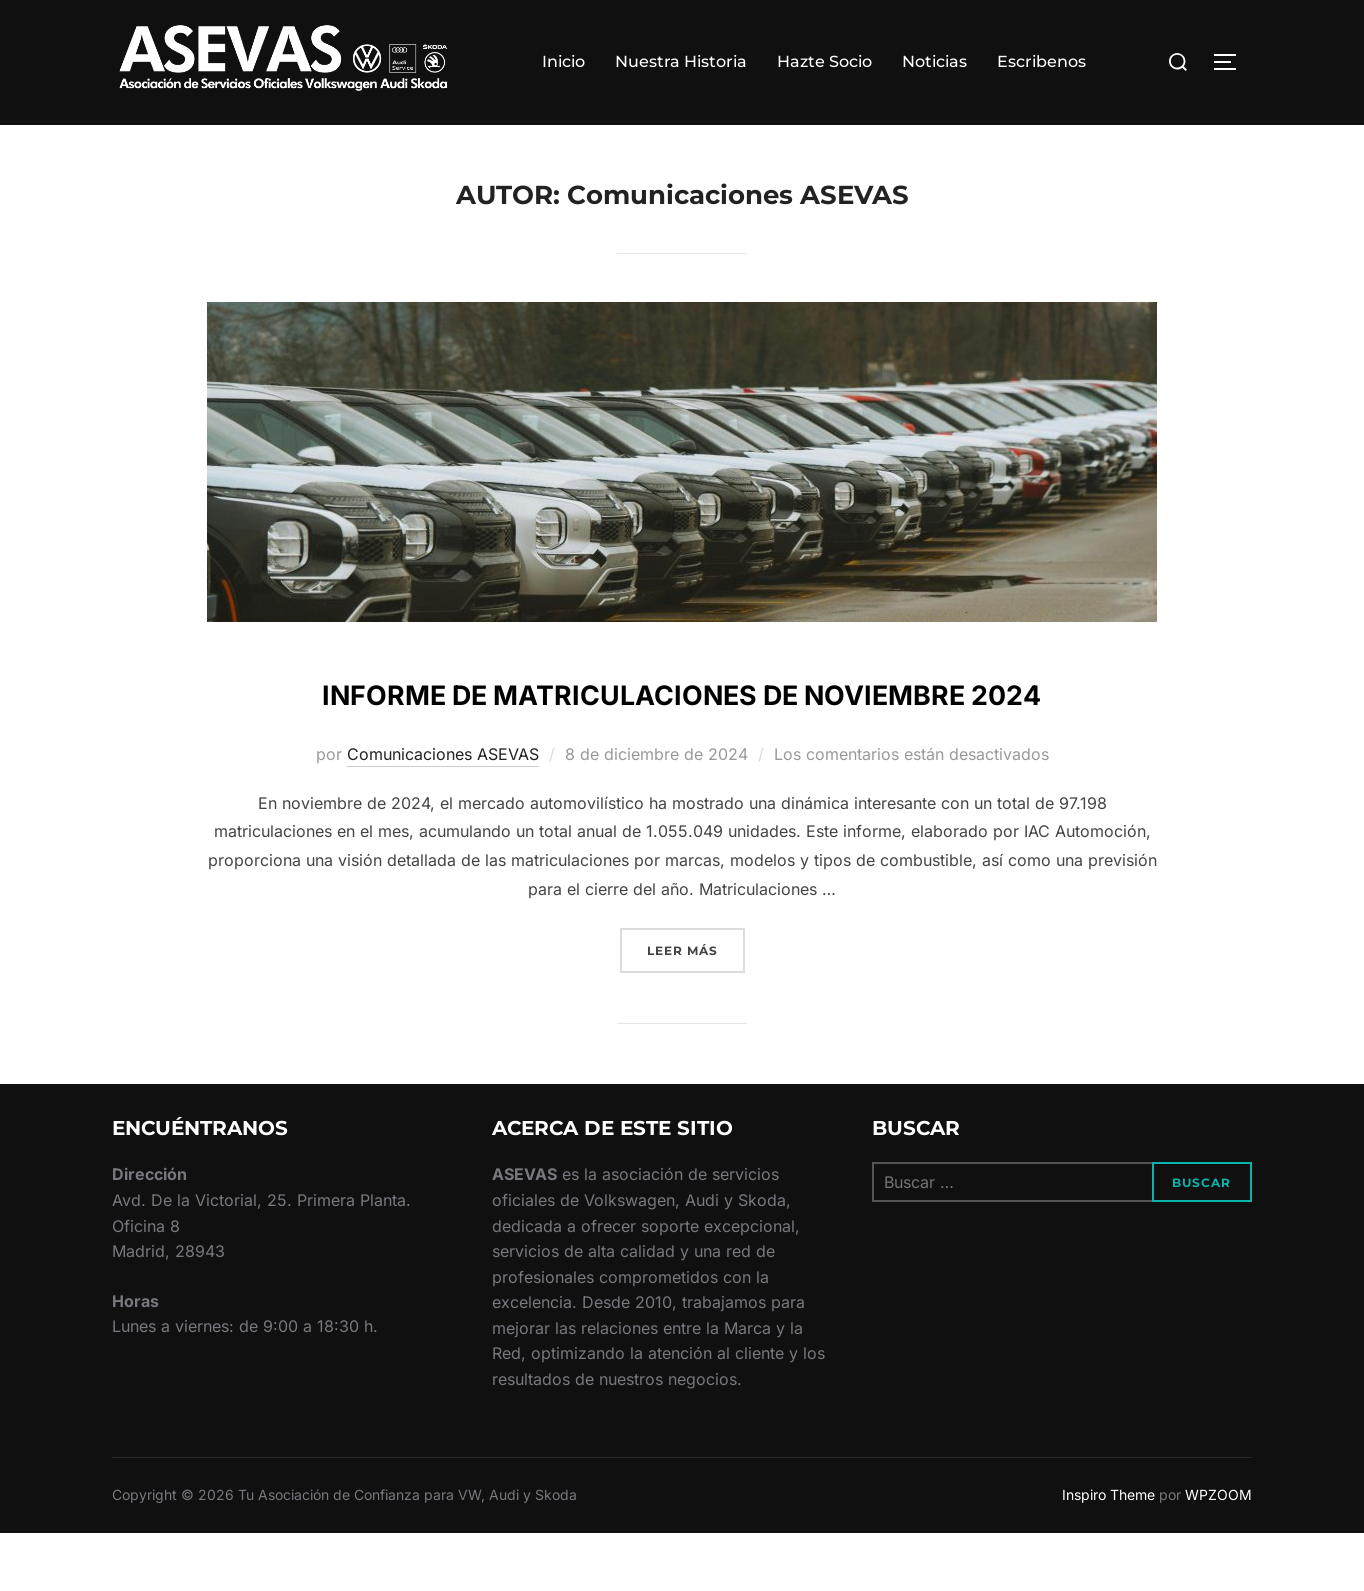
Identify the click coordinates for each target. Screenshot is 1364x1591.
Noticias (934, 61)
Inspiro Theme (1108, 1553)
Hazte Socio (824, 61)
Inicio (563, 61)
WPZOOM (1218, 1553)
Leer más (696, 1007)
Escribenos (1041, 61)
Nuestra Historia (681, 61)
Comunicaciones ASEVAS (443, 813)
